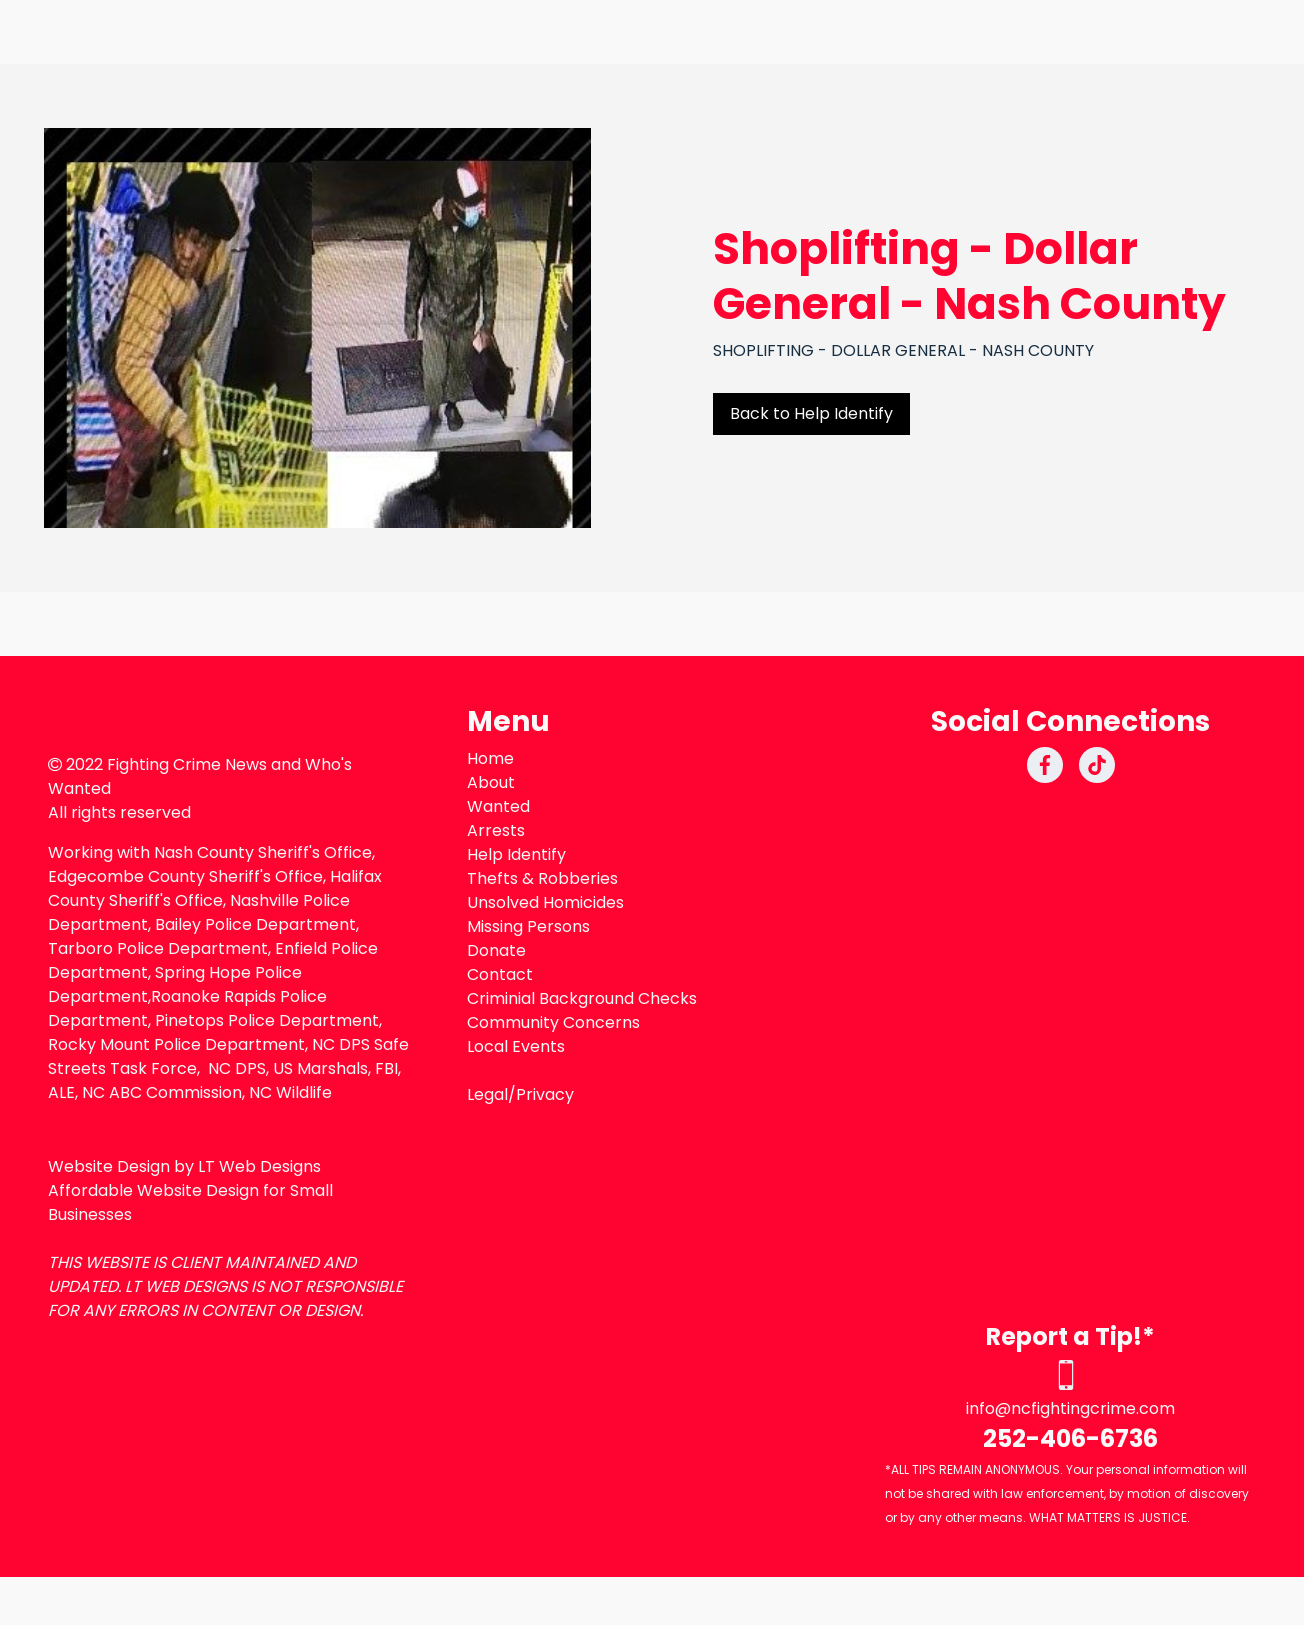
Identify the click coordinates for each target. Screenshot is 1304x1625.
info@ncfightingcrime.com (1070, 1408)
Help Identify (516, 854)
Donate (496, 950)
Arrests (496, 830)
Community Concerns (553, 1022)
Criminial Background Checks (582, 998)
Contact (500, 974)
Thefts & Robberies (542, 878)
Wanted (498, 806)
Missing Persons (528, 926)
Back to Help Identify (811, 413)
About (491, 782)
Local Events (516, 1046)
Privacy (545, 1094)
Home (490, 758)
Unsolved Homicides (545, 902)
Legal (487, 1094)
